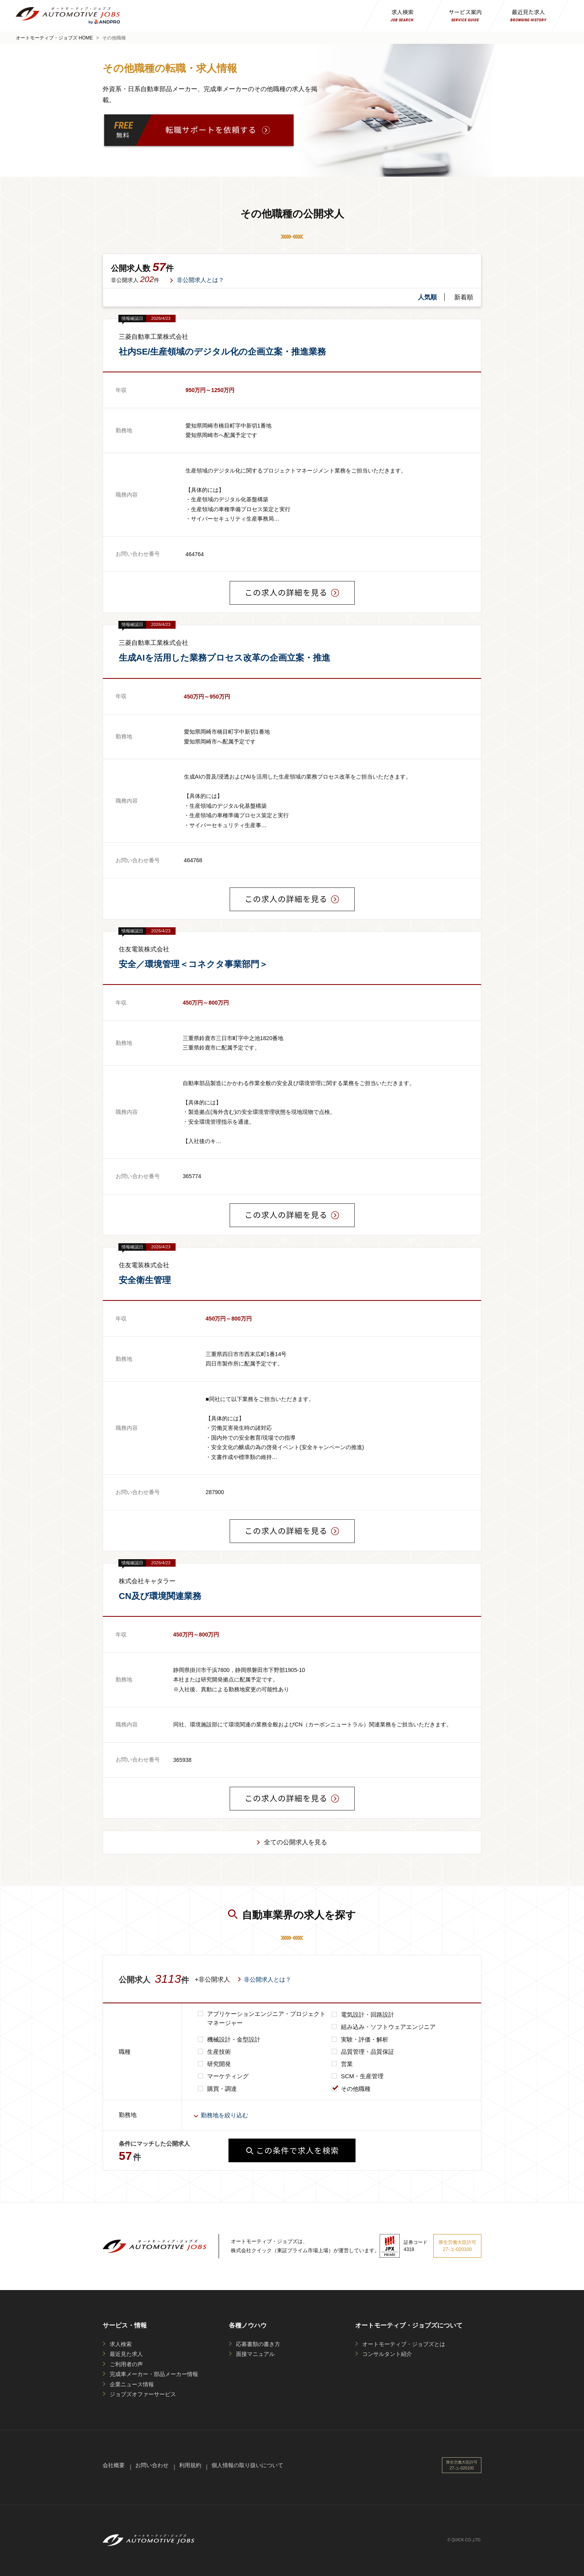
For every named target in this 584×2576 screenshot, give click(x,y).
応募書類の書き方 (258, 2344)
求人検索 (121, 2344)
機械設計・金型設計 (233, 2039)
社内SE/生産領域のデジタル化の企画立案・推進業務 (222, 352)
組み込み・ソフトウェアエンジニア (388, 2026)
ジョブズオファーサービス (143, 2394)
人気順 (427, 297)
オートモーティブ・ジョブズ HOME (54, 38)
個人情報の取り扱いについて (247, 2465)
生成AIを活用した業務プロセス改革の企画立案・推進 (224, 658)
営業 (347, 2063)
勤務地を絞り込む (224, 2115)
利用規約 (190, 2465)
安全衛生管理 (145, 1280)
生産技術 (219, 2051)
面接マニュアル (255, 2354)
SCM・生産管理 (362, 2076)
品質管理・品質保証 (367, 2051)
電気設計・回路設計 (367, 2014)
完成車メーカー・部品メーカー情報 (154, 2374)
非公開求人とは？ (200, 279)
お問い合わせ (151, 2465)
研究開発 (219, 2063)
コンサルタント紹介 (387, 2354)
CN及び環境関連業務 (160, 1596)
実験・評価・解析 (364, 2039)
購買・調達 (222, 2088)
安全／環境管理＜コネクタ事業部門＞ (193, 964)
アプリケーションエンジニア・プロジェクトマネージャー (266, 2018)
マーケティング (228, 2076)
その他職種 (356, 2088)
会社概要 (114, 2465)
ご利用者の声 (126, 2364)
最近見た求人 (126, 2354)
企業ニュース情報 (132, 2384)
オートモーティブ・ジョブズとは (403, 2344)
